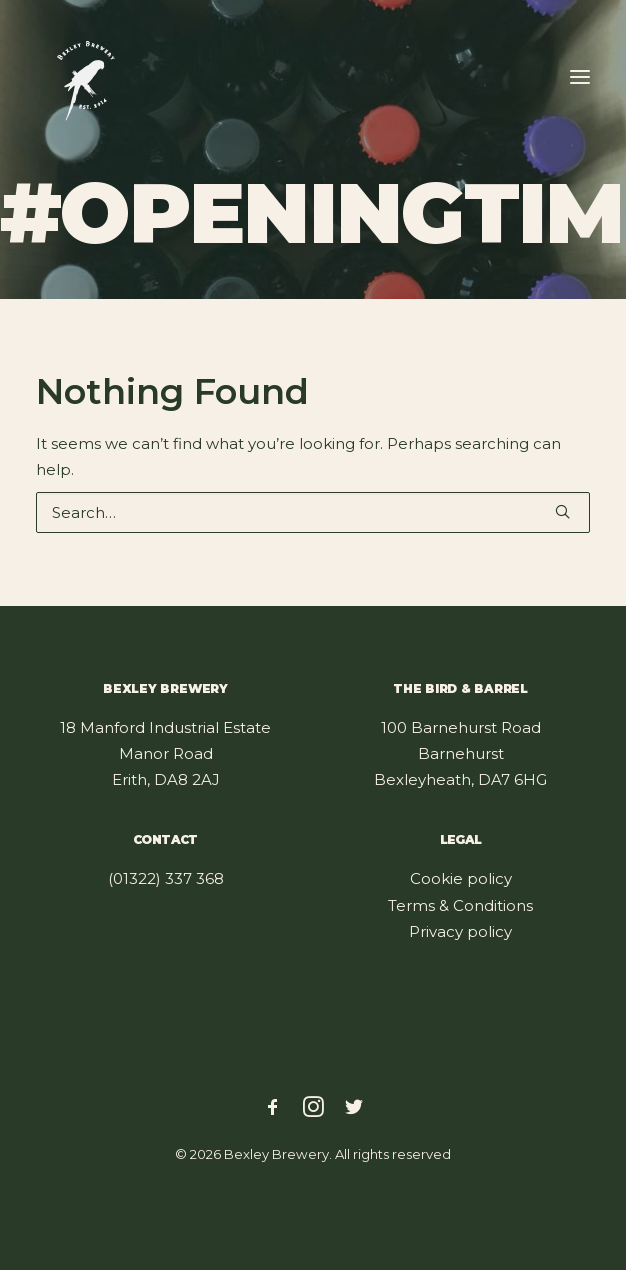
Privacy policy (460, 931)
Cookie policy (461, 878)
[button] (580, 77)
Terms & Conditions (460, 905)
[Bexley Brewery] (86, 77)
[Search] (313, 512)
